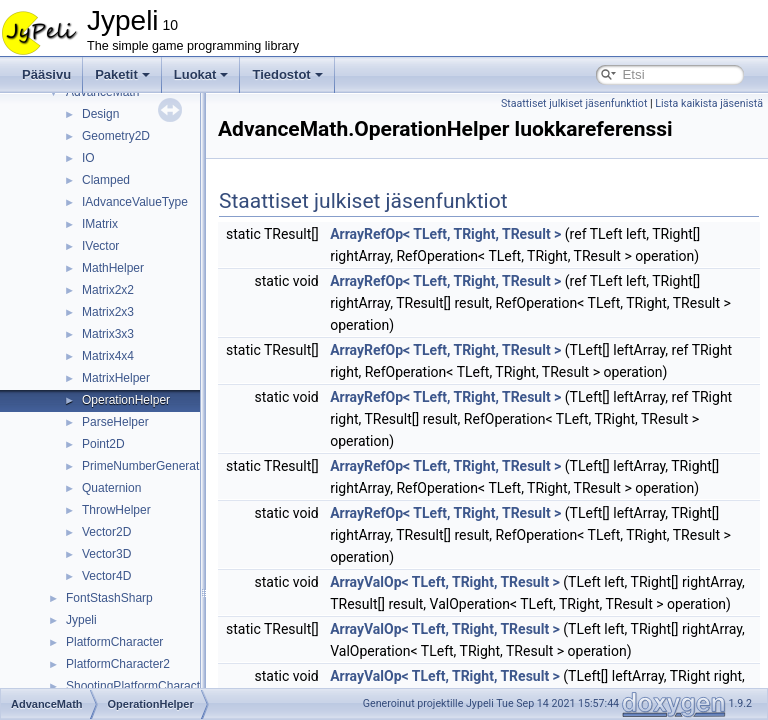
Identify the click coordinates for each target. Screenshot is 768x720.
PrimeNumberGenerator (146, 466)
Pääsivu (46, 74)
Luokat (201, 74)
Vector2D (106, 532)
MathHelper (113, 268)
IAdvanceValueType (135, 202)
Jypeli (81, 620)
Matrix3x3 (108, 334)
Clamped (106, 180)
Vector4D (106, 576)
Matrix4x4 (108, 356)
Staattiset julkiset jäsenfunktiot (684, 103)
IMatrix (100, 224)
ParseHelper (115, 422)
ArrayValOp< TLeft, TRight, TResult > (495, 648)
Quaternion (111, 488)
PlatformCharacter (114, 642)
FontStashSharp (109, 598)
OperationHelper (126, 400)
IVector (100, 246)
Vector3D (106, 554)
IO (88, 158)
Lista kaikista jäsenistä (709, 125)
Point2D (103, 444)
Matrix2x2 (108, 290)
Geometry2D (116, 136)
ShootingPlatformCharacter (138, 686)
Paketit (122, 74)
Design (100, 114)
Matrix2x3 (108, 312)
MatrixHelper (116, 378)
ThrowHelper (116, 510)
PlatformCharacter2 (118, 664)
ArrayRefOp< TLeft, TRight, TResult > (495, 256)
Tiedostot (287, 74)
